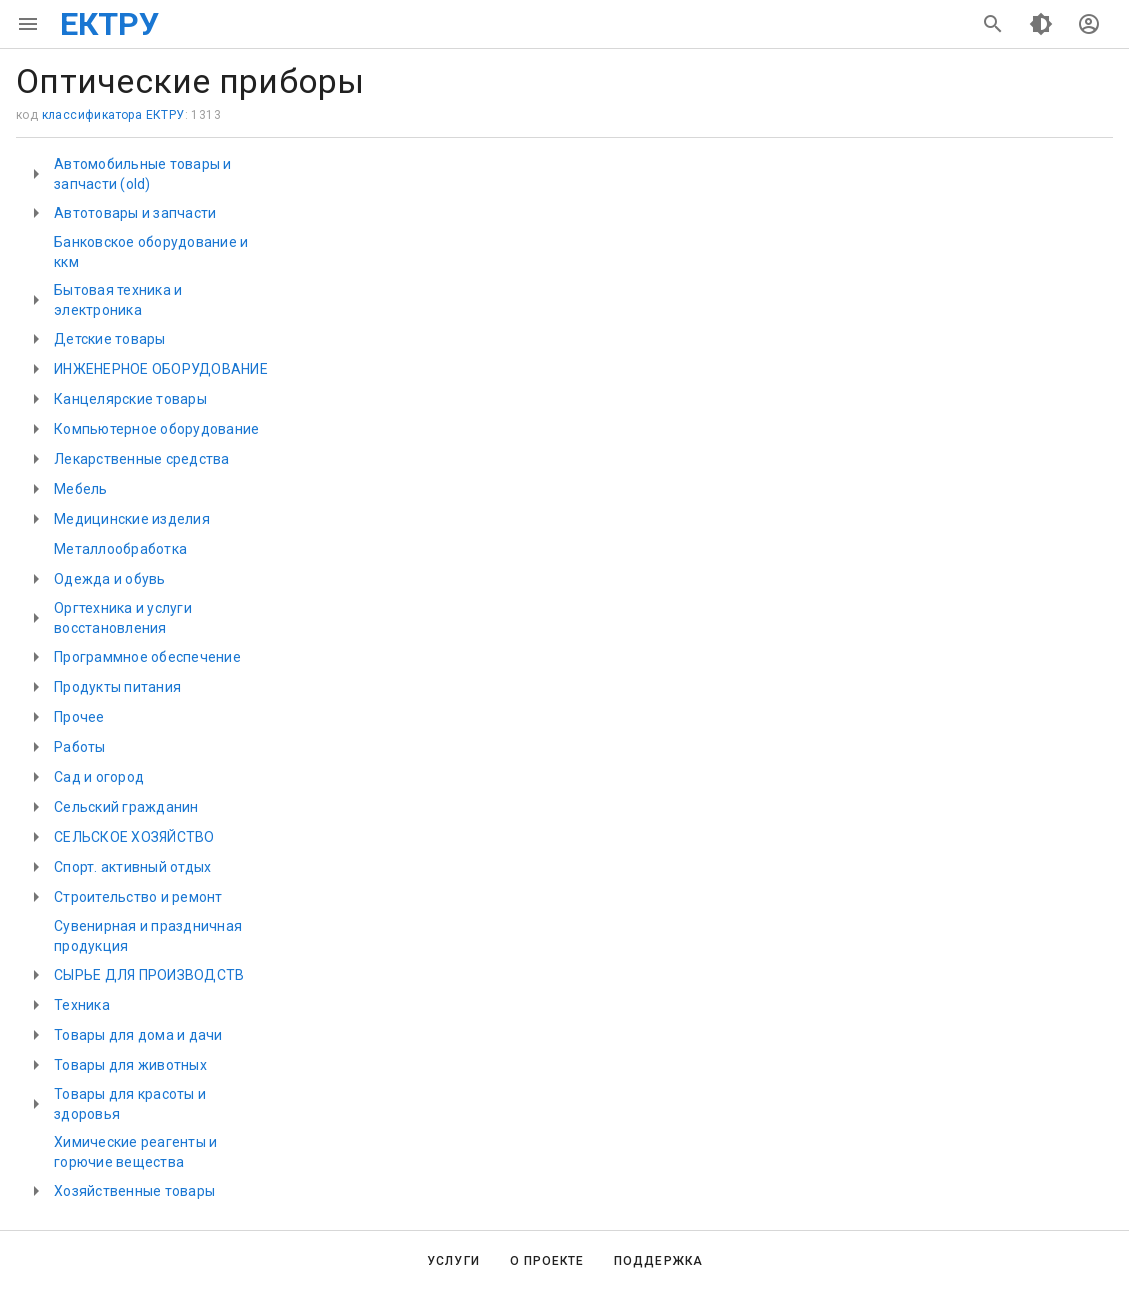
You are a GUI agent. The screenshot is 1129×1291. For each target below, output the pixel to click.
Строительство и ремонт (138, 897)
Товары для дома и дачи (138, 1035)
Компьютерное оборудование (156, 429)
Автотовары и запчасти (135, 213)
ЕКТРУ (109, 24)
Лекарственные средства (142, 459)
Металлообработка (120, 549)
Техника (82, 1005)
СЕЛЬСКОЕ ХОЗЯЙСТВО (134, 837)
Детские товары (110, 339)
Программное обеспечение (147, 657)
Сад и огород (99, 777)
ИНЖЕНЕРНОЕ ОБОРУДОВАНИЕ (161, 369)
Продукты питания (117, 687)
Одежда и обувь (110, 579)
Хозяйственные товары (134, 1191)
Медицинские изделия (132, 519)
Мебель (81, 489)
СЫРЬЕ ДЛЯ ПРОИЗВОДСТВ (149, 975)
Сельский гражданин (126, 807)
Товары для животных (130, 1065)
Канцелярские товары (130, 399)
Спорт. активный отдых (132, 867)
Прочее (79, 717)
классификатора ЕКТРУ (113, 115)
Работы (80, 747)
